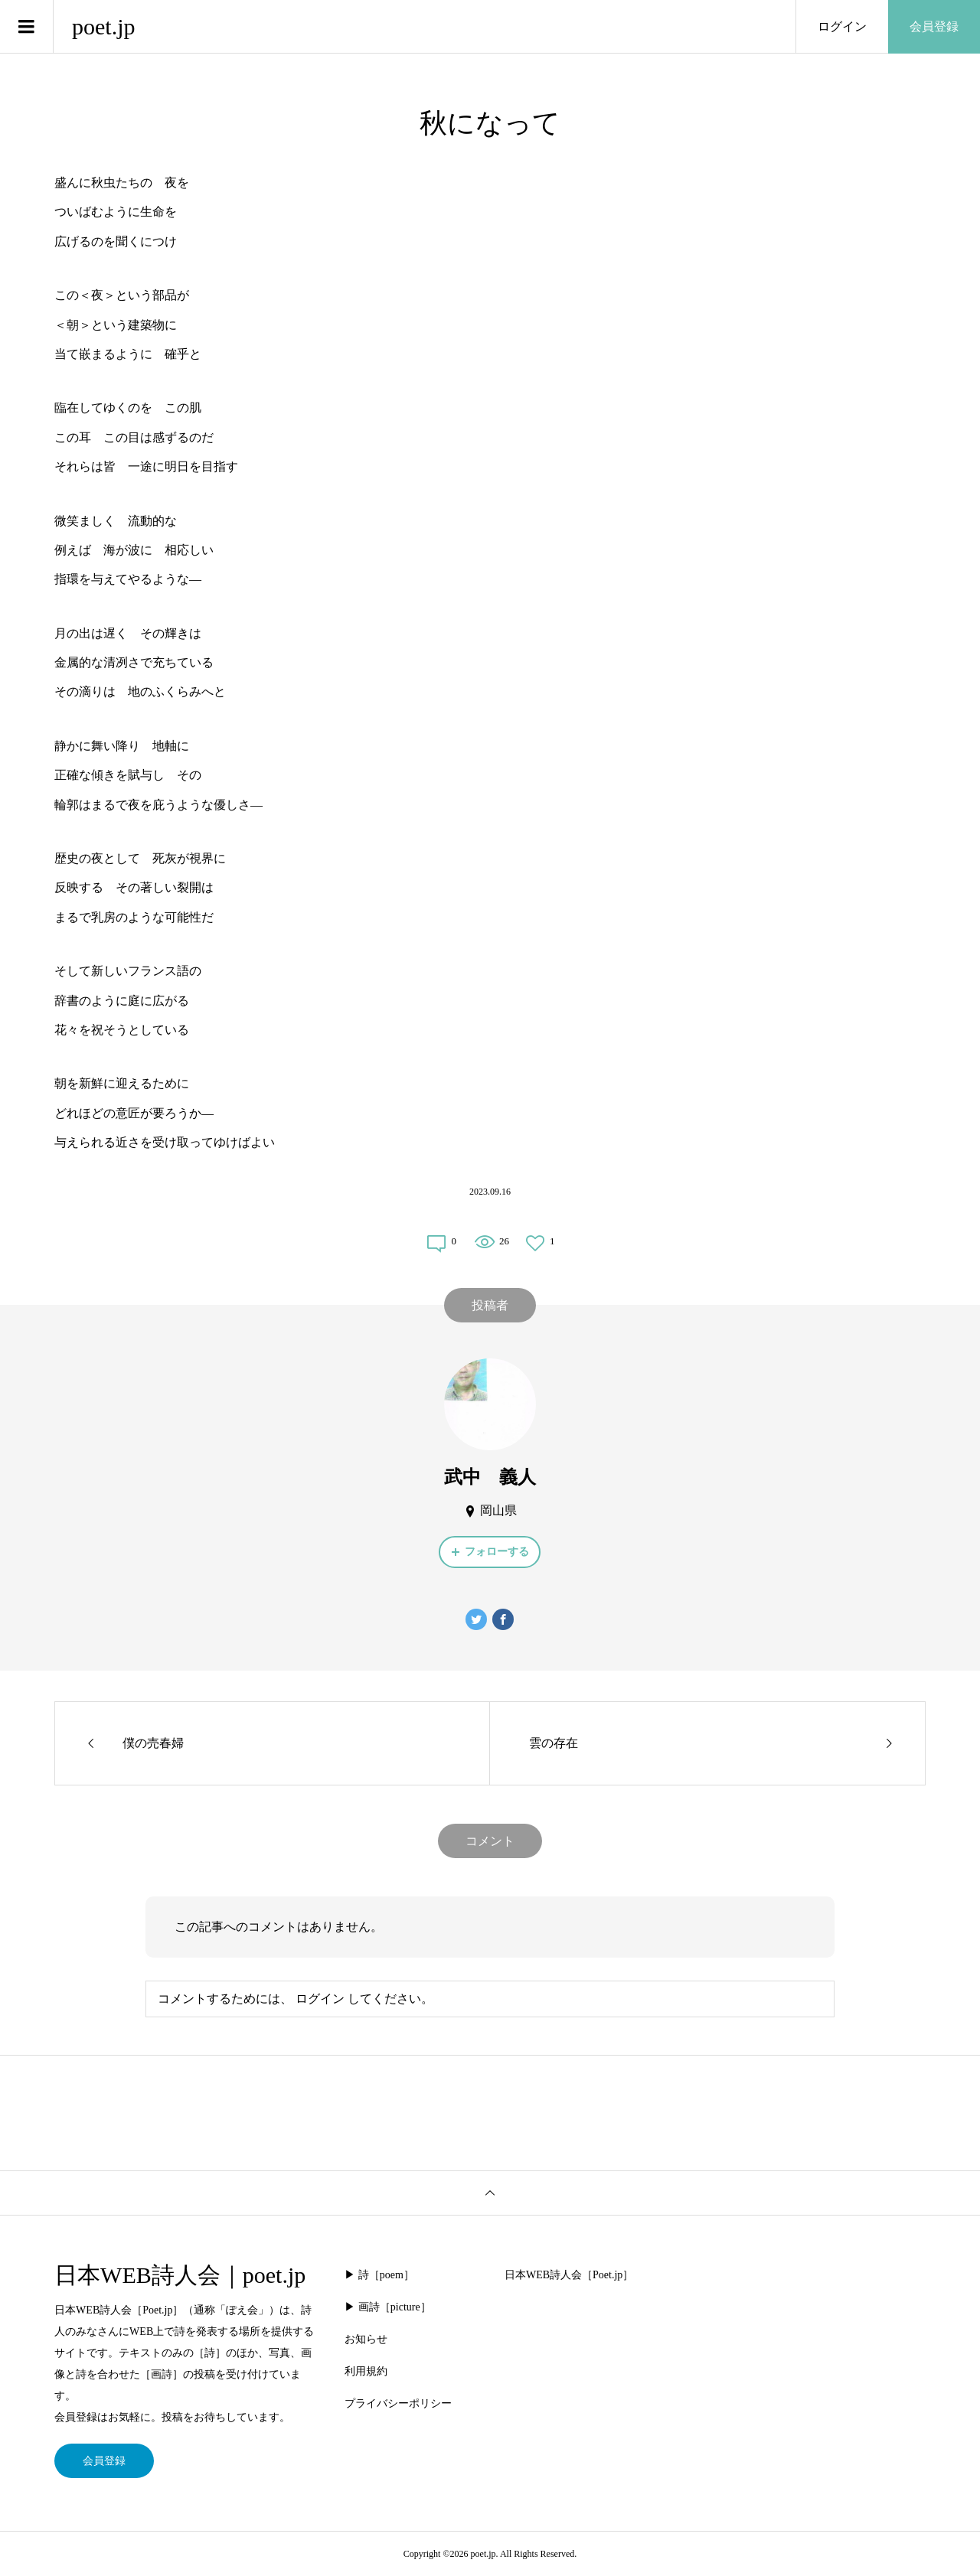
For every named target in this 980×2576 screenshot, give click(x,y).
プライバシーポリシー (398, 2403)
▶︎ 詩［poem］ (379, 2275)
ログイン (842, 26)
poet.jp (104, 26)
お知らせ (366, 2339)
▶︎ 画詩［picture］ (387, 2307)
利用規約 (366, 2371)
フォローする (497, 1551)
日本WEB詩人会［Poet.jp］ (569, 2275)
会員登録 (934, 26)
